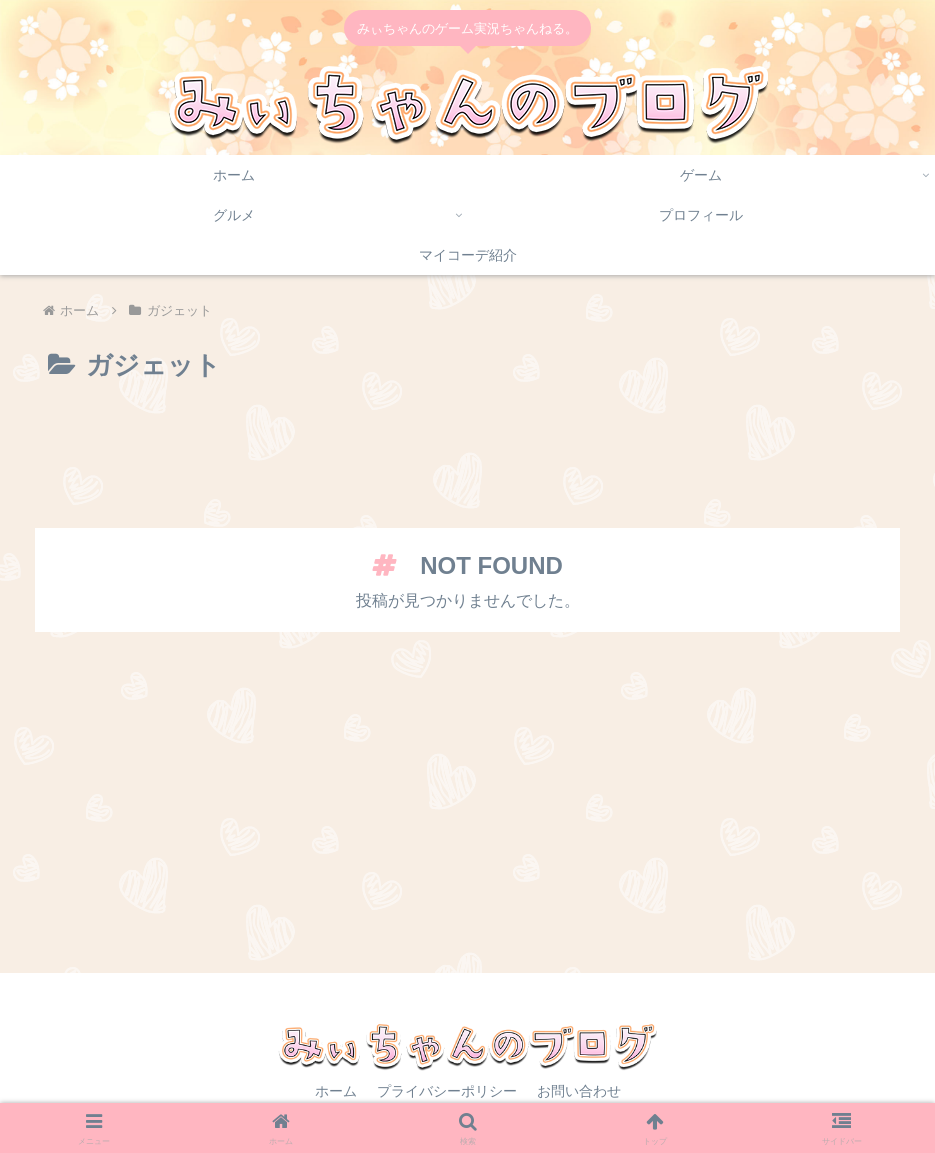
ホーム (336, 1091)
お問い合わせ (579, 1091)
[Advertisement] (467, 467)
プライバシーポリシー (447, 1091)
